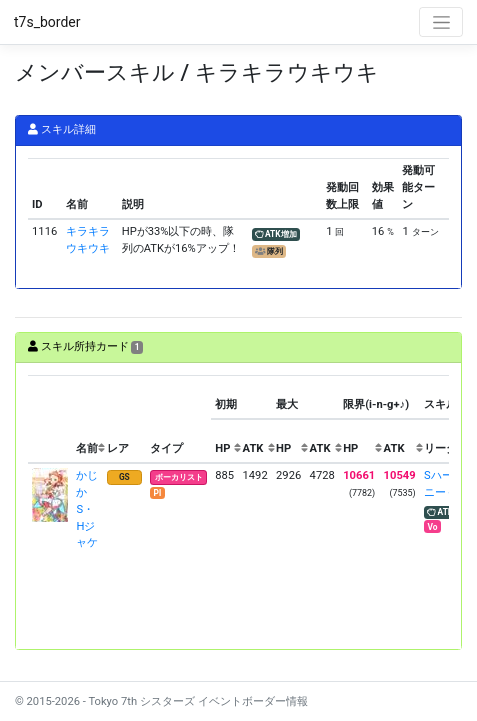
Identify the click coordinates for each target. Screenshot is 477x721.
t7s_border (47, 22)
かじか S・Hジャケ (87, 509)
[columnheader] (50, 419)
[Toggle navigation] (441, 22)
